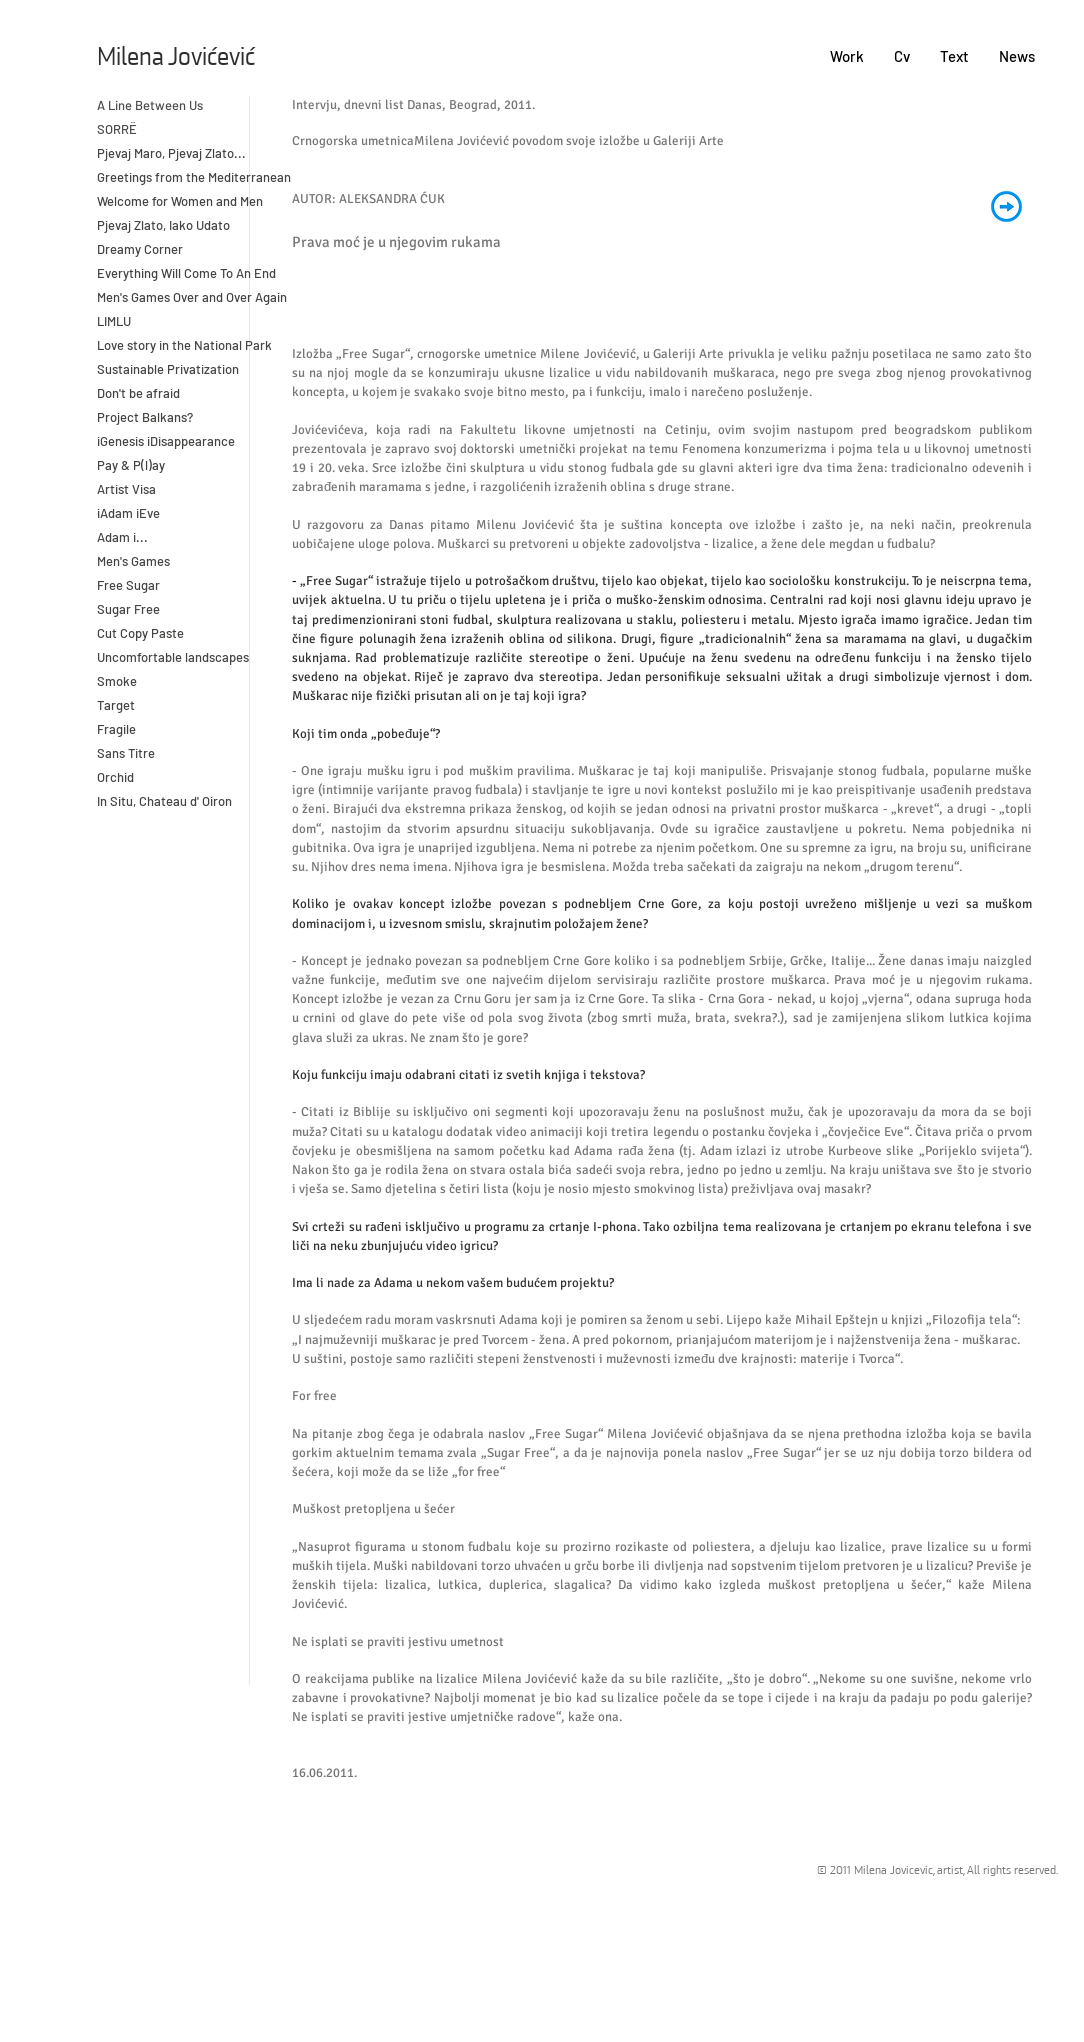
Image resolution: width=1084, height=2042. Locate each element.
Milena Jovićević (176, 58)
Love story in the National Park (184, 345)
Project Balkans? (145, 417)
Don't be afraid (138, 393)
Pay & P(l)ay (131, 465)
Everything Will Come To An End (188, 273)
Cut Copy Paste (140, 633)
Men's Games (133, 561)
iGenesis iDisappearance (166, 441)
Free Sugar (128, 585)
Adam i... (122, 537)
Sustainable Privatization (168, 369)
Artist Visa (126, 489)
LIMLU (114, 321)
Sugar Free (128, 609)
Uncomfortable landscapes (174, 657)
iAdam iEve (128, 513)
